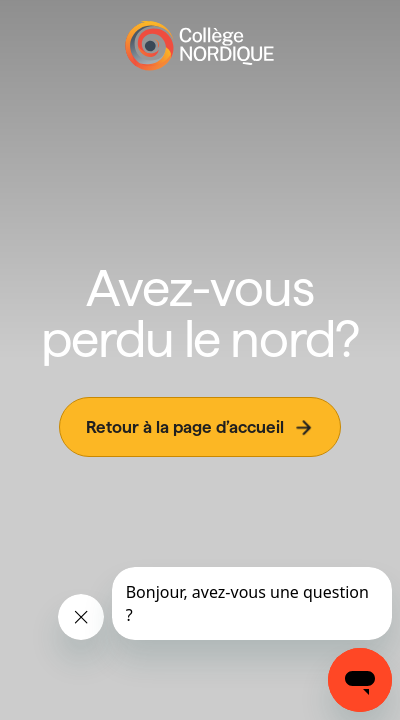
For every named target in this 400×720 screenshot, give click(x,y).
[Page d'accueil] (199, 45)
